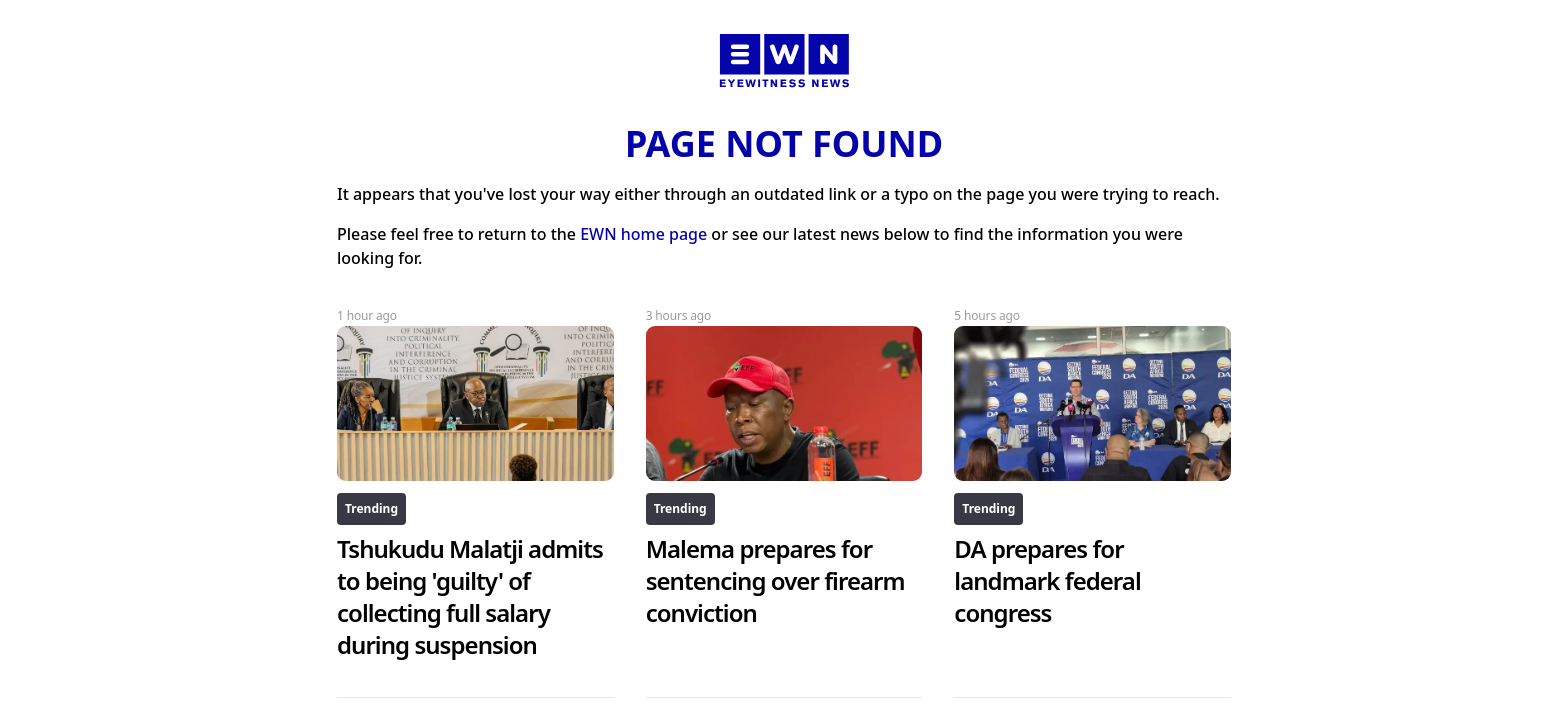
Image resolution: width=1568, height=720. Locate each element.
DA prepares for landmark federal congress (1047, 580)
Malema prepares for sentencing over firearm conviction (775, 580)
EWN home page (643, 234)
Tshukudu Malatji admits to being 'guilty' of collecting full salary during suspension (470, 596)
